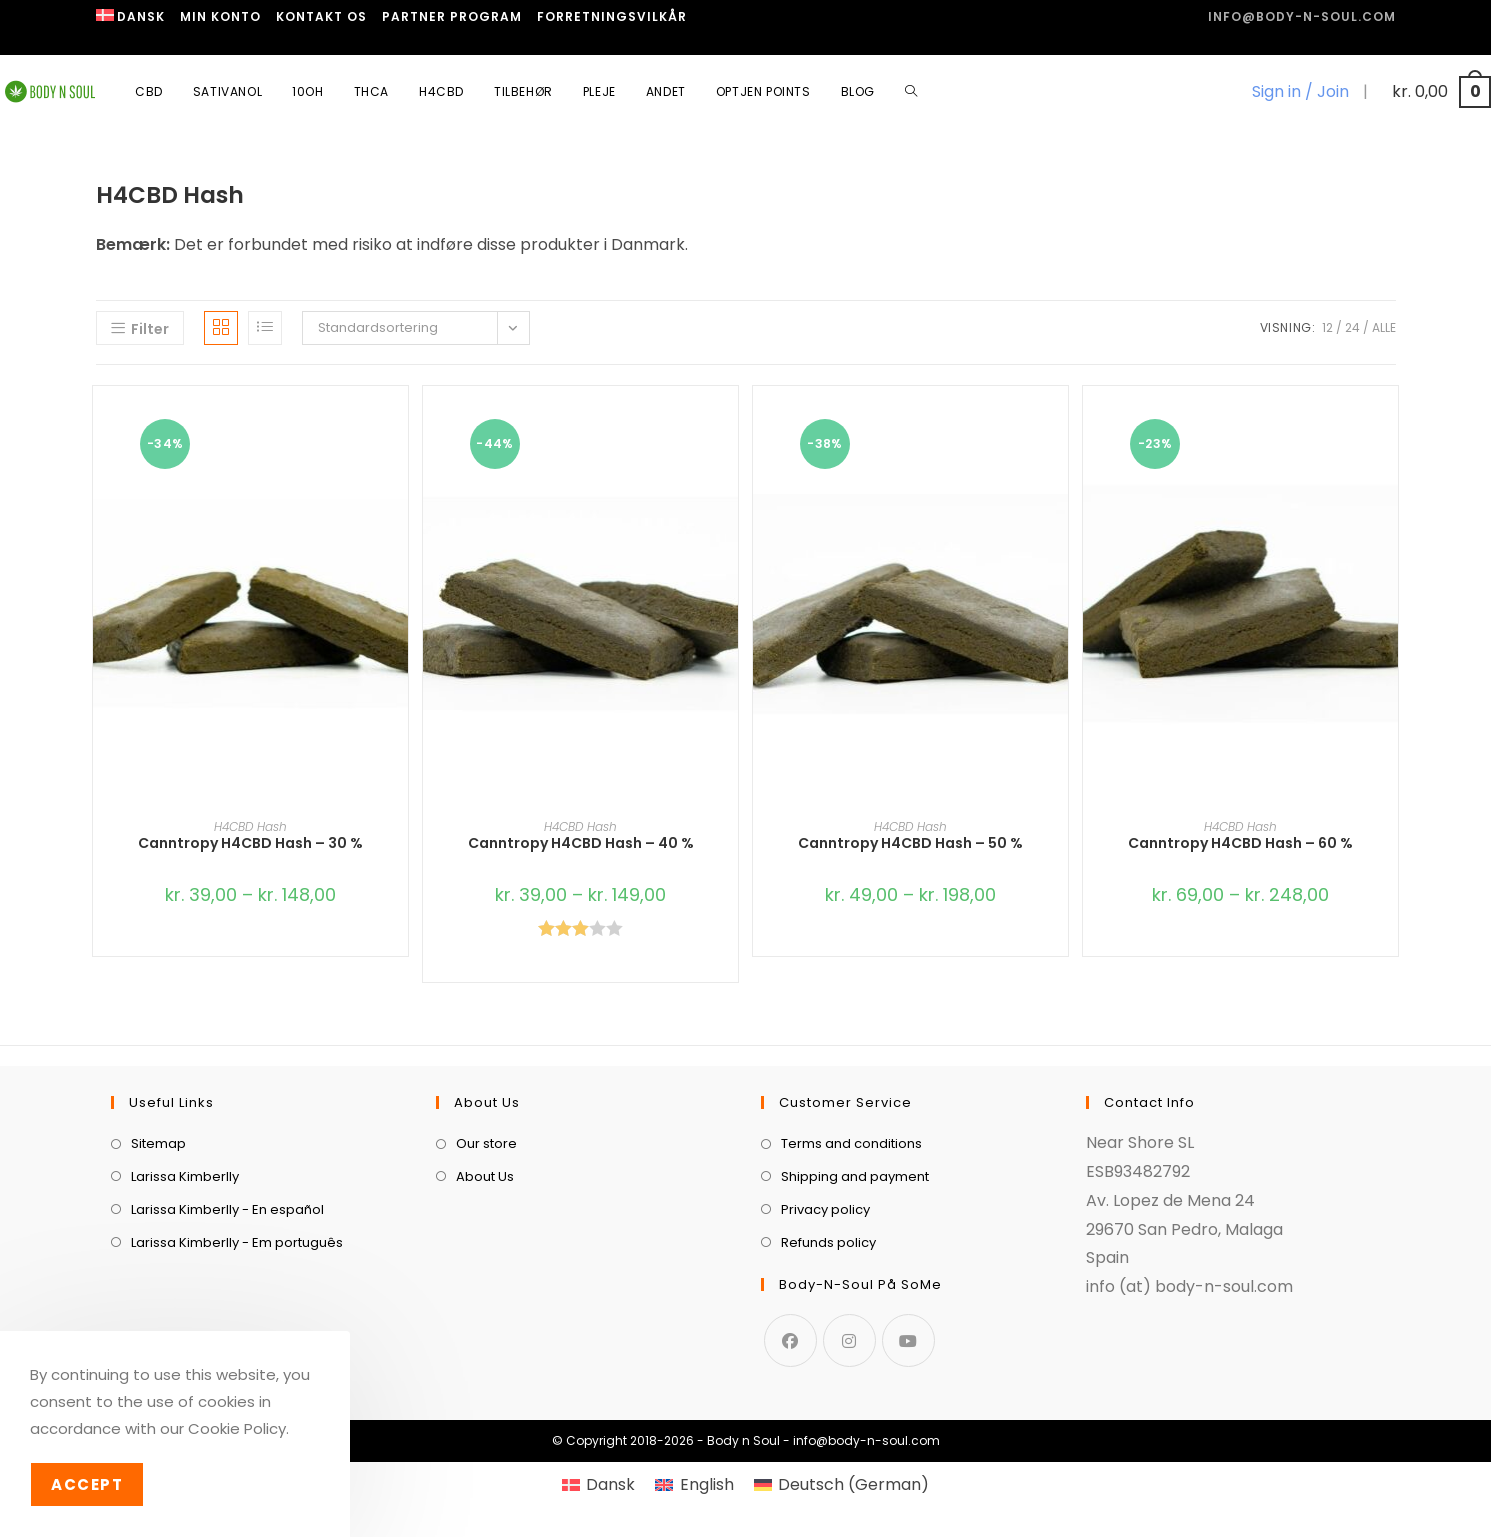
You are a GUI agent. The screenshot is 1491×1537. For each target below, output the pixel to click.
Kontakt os (321, 16)
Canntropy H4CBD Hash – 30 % (250, 843)
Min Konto (220, 16)
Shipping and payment (855, 1176)
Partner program (452, 16)
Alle (1384, 327)
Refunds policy (828, 1242)
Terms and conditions (851, 1143)
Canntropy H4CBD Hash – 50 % (910, 843)
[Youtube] (908, 1340)
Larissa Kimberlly (185, 1176)
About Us (485, 1176)
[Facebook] (790, 1340)
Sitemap (158, 1143)
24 (1352, 327)
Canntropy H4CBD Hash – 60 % (1240, 843)
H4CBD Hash (250, 826)
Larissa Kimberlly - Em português (237, 1242)
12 (1327, 327)
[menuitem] (131, 17)
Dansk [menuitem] (610, 1484)
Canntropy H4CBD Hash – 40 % (581, 843)
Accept (87, 1484)
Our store (486, 1143)
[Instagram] (849, 1340)
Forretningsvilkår (612, 16)
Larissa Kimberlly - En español (227, 1209)
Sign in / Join (1300, 91)
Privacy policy (825, 1209)
